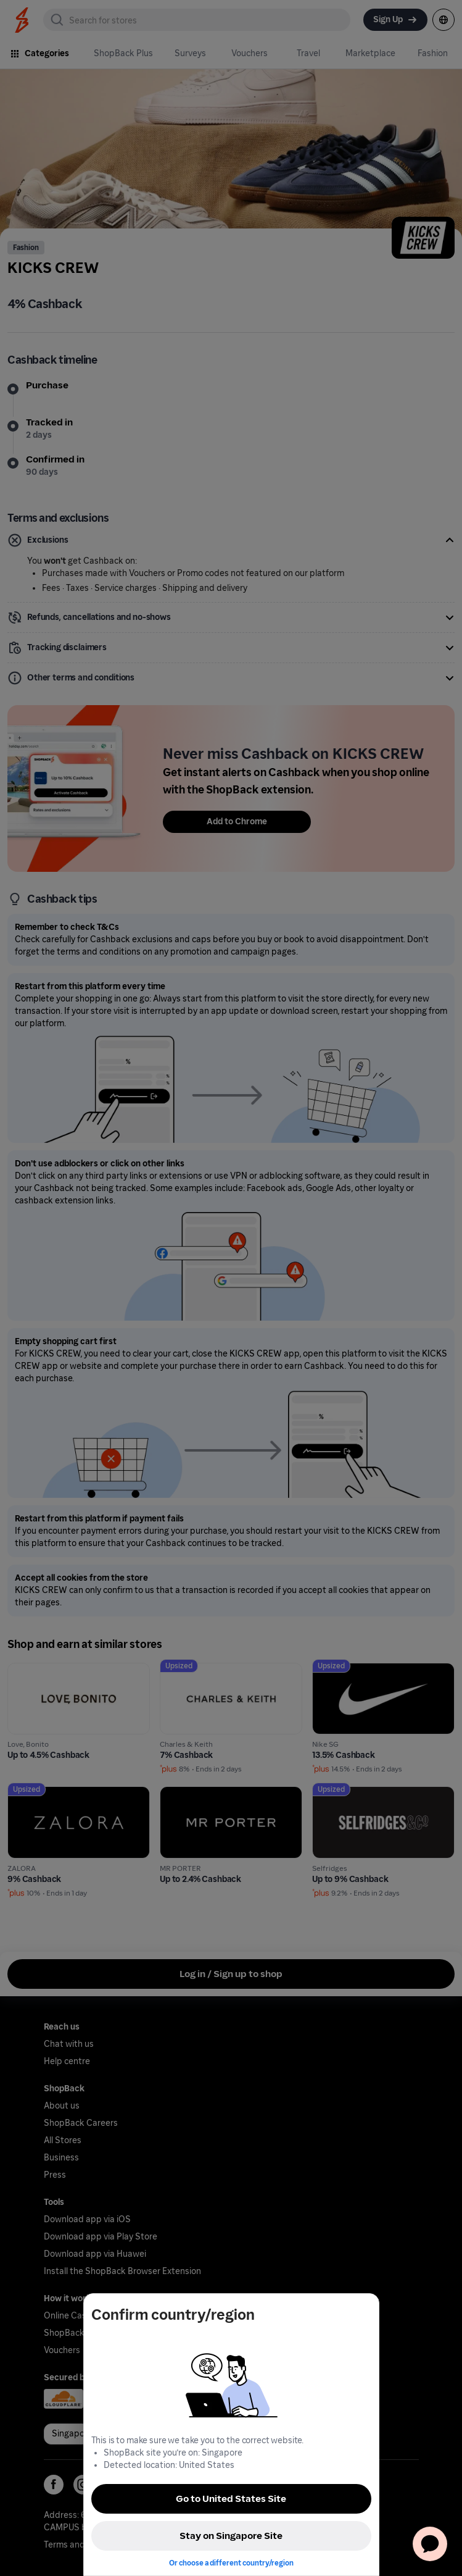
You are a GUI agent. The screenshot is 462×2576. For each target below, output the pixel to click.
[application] (430, 2544)
